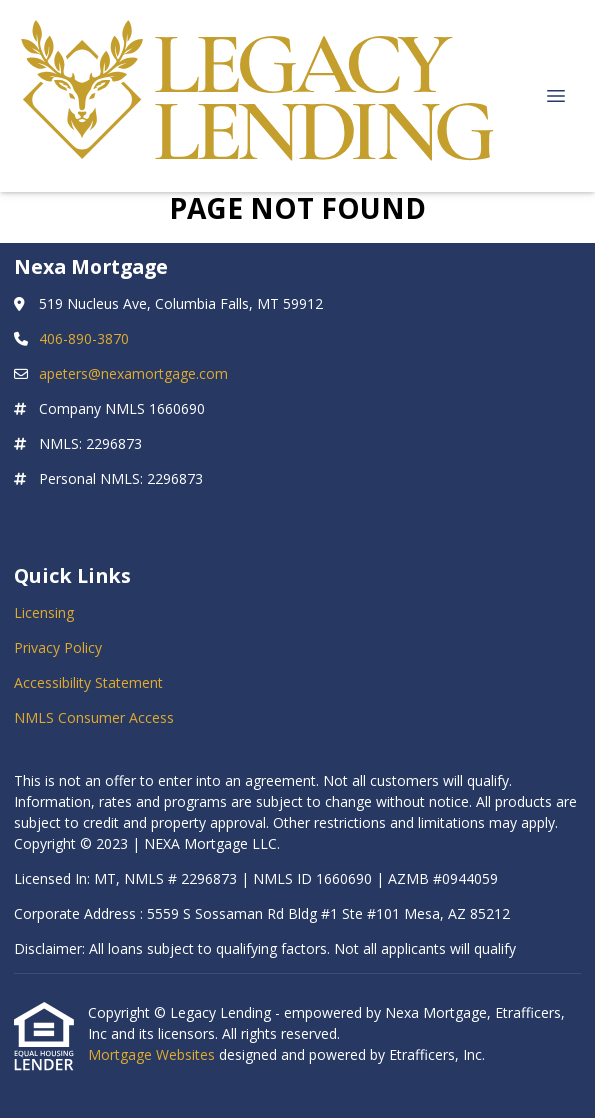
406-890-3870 (84, 338)
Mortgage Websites (153, 1054)
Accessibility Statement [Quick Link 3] (88, 682)
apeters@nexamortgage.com (133, 373)
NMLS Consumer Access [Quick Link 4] (94, 717)
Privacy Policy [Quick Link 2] (58, 647)
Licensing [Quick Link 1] (44, 612)
